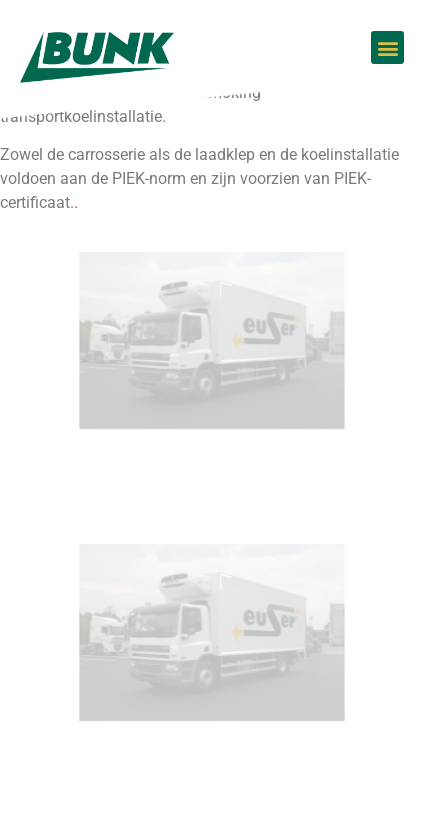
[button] (387, 47)
